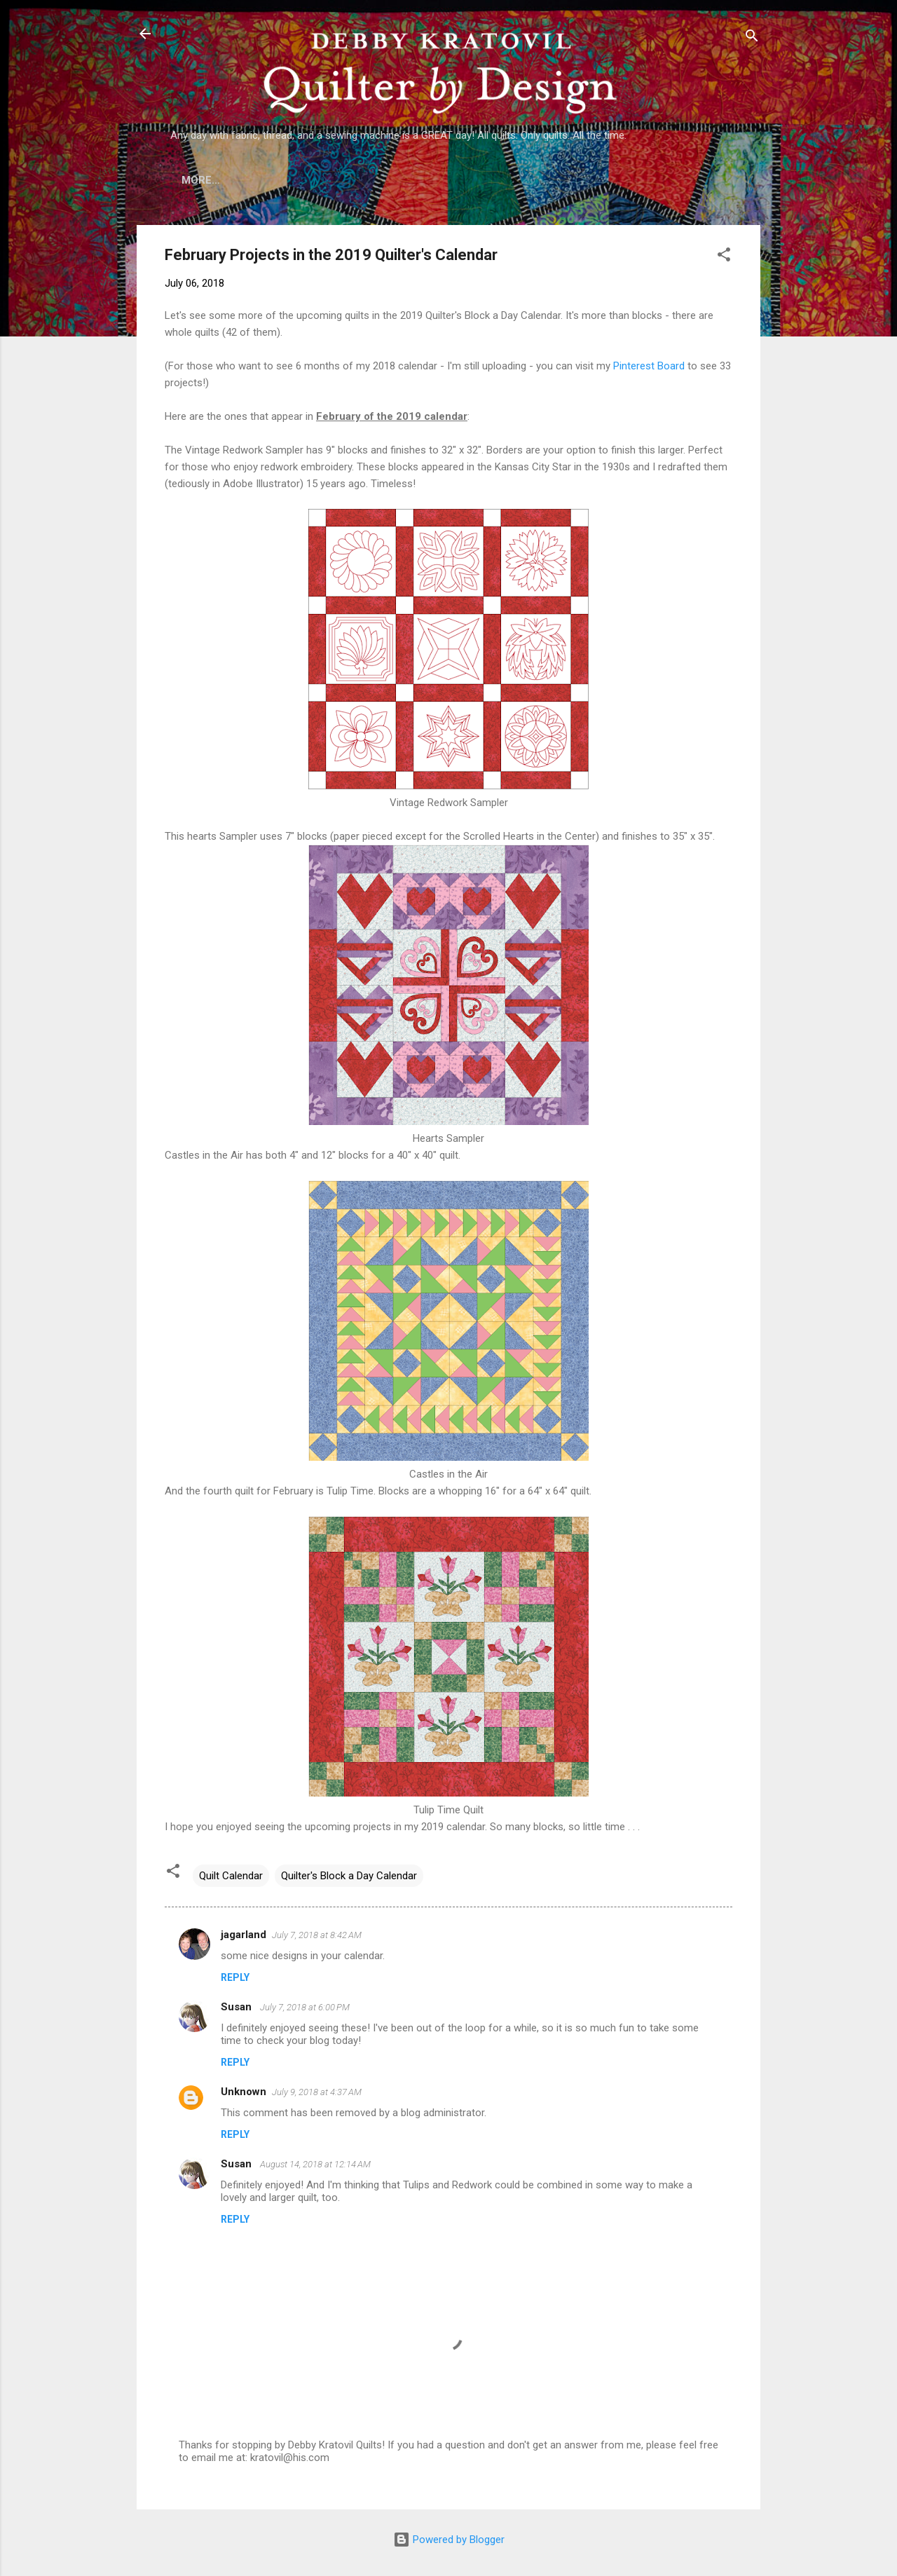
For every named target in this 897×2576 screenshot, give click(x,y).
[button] (723, 257)
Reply (235, 1977)
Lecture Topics (442, 180)
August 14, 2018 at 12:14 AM (315, 2164)
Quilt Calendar (231, 1875)
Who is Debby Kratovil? (305, 180)
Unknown (243, 2091)
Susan (237, 2007)
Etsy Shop (542, 180)
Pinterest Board (649, 366)
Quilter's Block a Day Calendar (349, 1875)
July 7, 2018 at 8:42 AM (317, 1935)
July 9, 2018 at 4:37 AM (317, 2092)
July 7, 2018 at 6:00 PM (305, 2007)
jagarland (243, 1934)
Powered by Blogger (449, 2539)
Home (197, 180)
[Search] (752, 38)
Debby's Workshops (654, 180)
